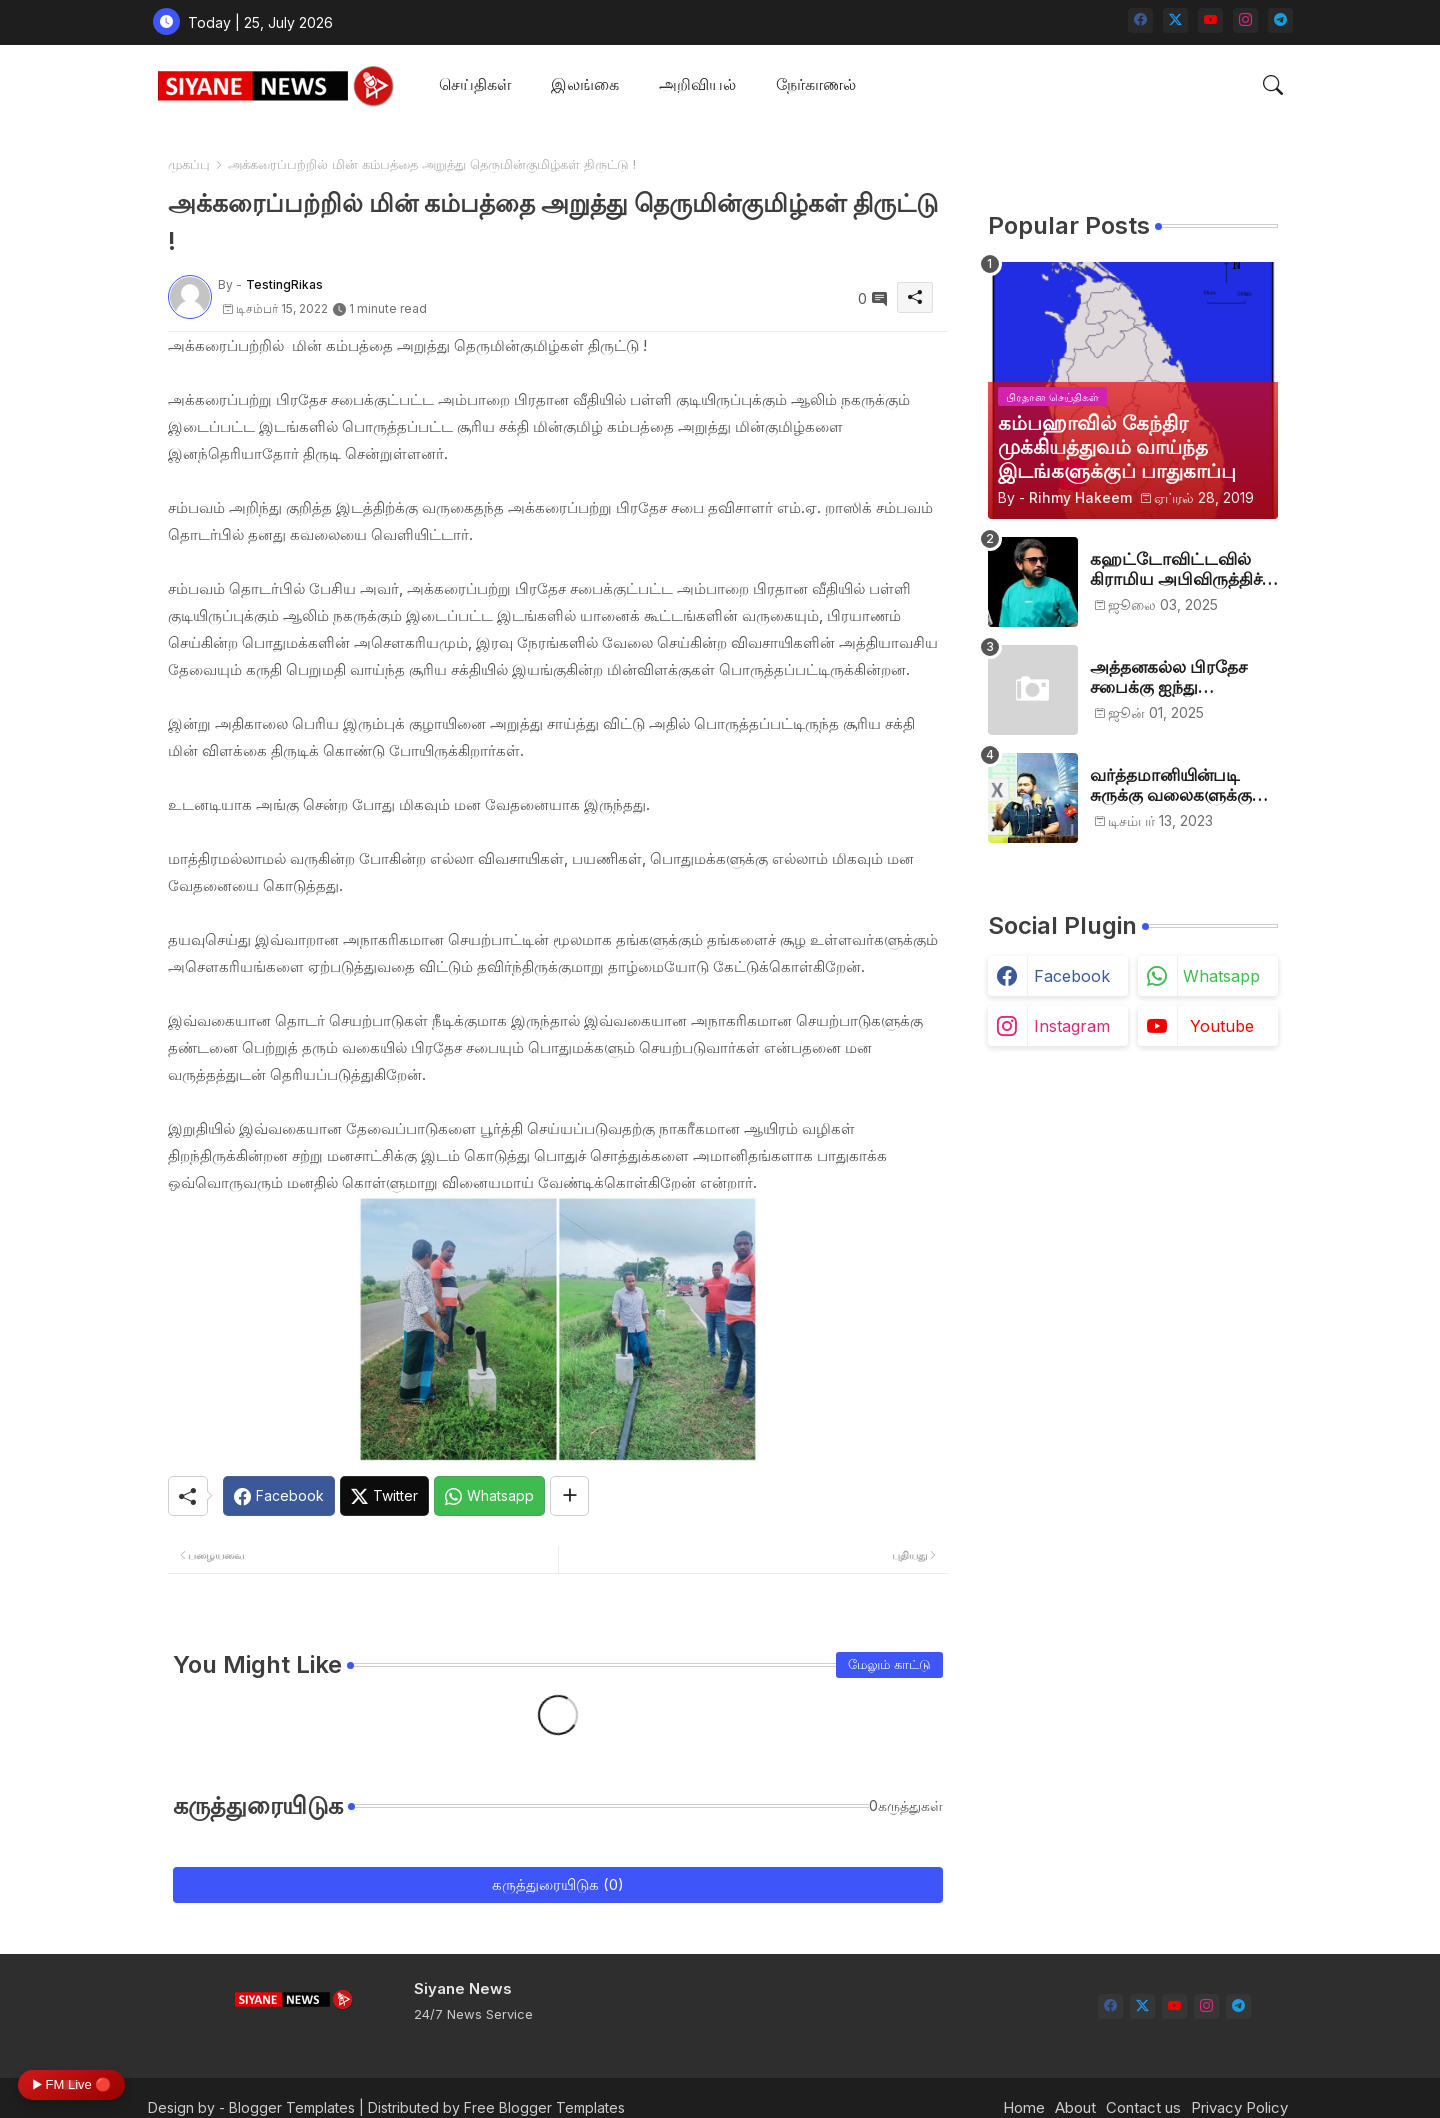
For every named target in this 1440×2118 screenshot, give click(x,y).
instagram (1072, 1026)
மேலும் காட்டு (889, 1664)
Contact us (1143, 2107)
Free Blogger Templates (544, 2107)
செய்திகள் (475, 84)
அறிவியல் (697, 84)
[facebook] (1140, 20)
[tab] (475, 85)
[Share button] (569, 1496)
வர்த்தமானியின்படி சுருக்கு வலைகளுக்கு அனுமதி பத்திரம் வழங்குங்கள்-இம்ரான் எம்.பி (1177, 785)
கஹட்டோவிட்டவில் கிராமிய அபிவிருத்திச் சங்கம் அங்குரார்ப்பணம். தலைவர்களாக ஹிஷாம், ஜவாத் (1184, 569)
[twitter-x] (1175, 20)
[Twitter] (384, 1496)
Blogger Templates (292, 2107)
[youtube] (1210, 20)
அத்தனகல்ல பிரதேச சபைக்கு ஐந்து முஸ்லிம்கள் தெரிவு (1168, 677)
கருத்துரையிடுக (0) (558, 1884)
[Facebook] (279, 1496)
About (1075, 2107)
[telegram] (1280, 20)
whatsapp (1221, 976)
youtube (1222, 1026)
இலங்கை (585, 84)
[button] (1273, 85)
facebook (1072, 976)
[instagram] (1245, 20)
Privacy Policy (1239, 2107)
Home (1024, 2107)
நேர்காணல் (816, 84)
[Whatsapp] (489, 1496)
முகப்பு (189, 164)
